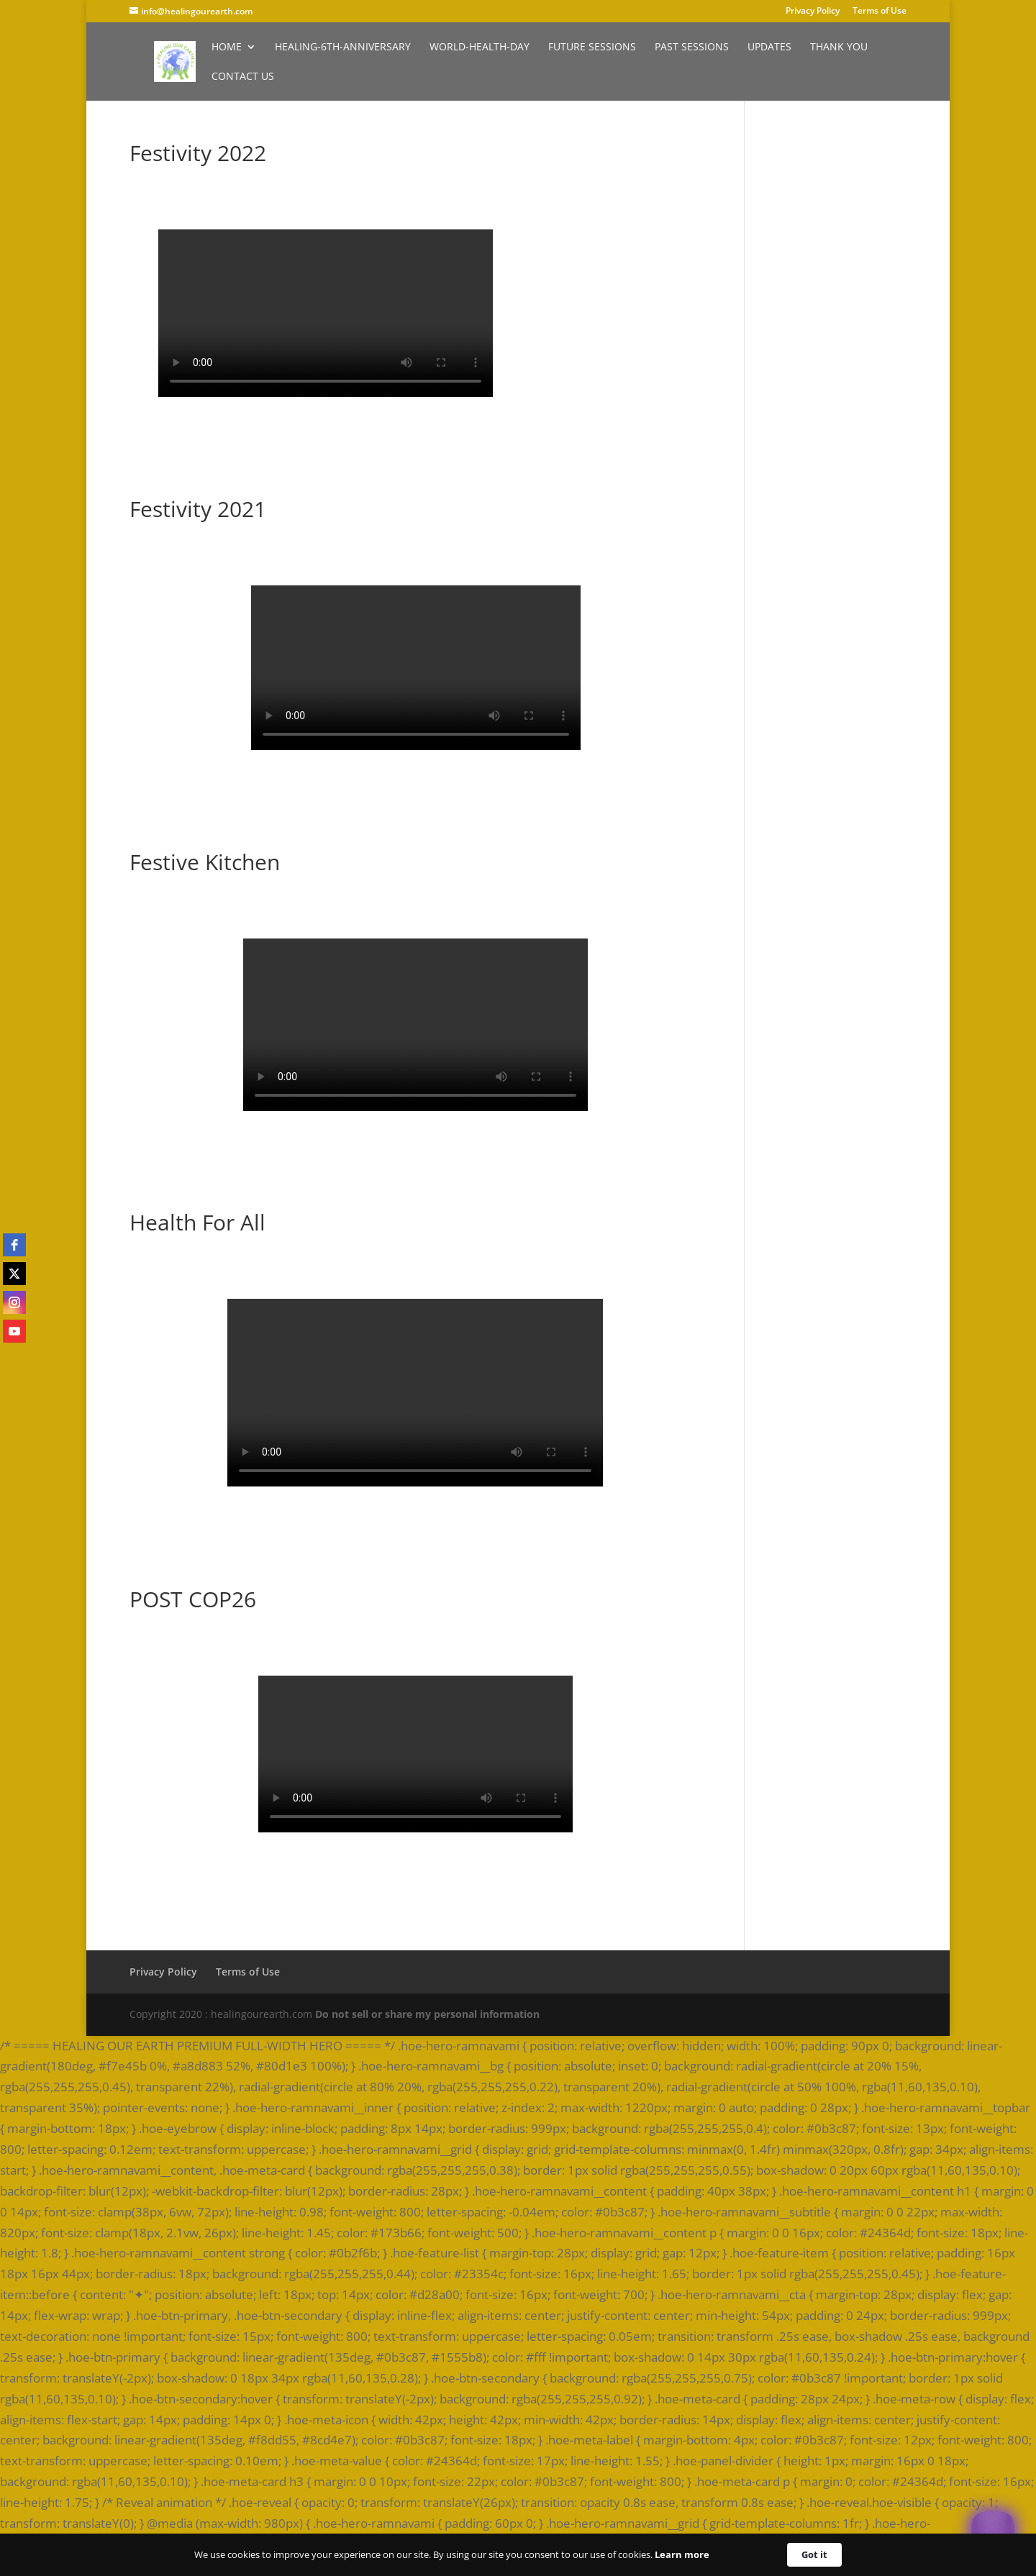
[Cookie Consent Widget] (518, 2555)
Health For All (197, 1222)
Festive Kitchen (205, 862)
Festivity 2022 (198, 153)
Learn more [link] (682, 2554)
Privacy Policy (813, 11)
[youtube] (14, 1331)
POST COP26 (193, 1599)
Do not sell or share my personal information (427, 2014)
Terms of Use (879, 11)
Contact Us (243, 77)
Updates (769, 47)
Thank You (839, 47)
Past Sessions (692, 47)
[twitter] (14, 1273)
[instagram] (14, 1302)
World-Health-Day (480, 47)
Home (227, 47)
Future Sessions (592, 47)
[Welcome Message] (992, 2532)
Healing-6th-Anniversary (343, 47)
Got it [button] (814, 2554)
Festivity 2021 (198, 509)
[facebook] (14, 1244)
